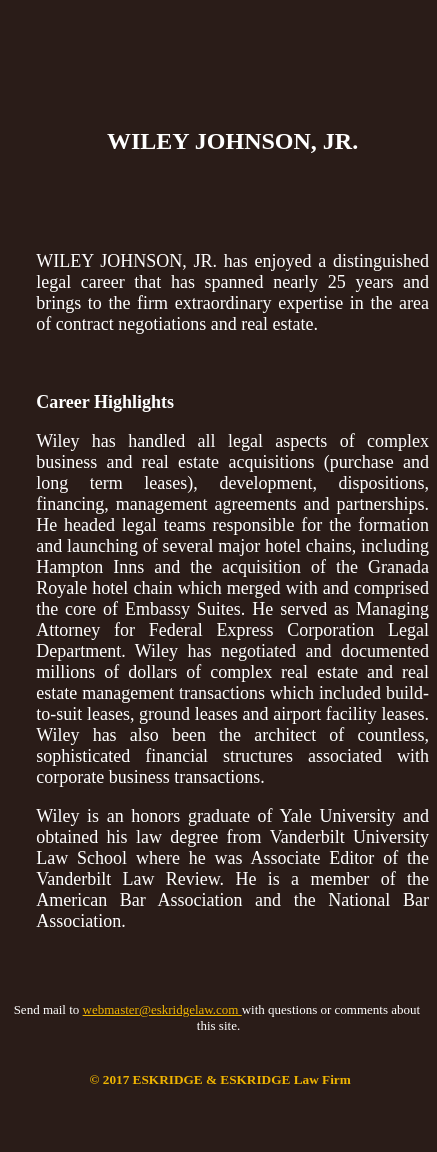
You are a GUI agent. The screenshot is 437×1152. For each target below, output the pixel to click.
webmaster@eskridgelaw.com (162, 1009)
